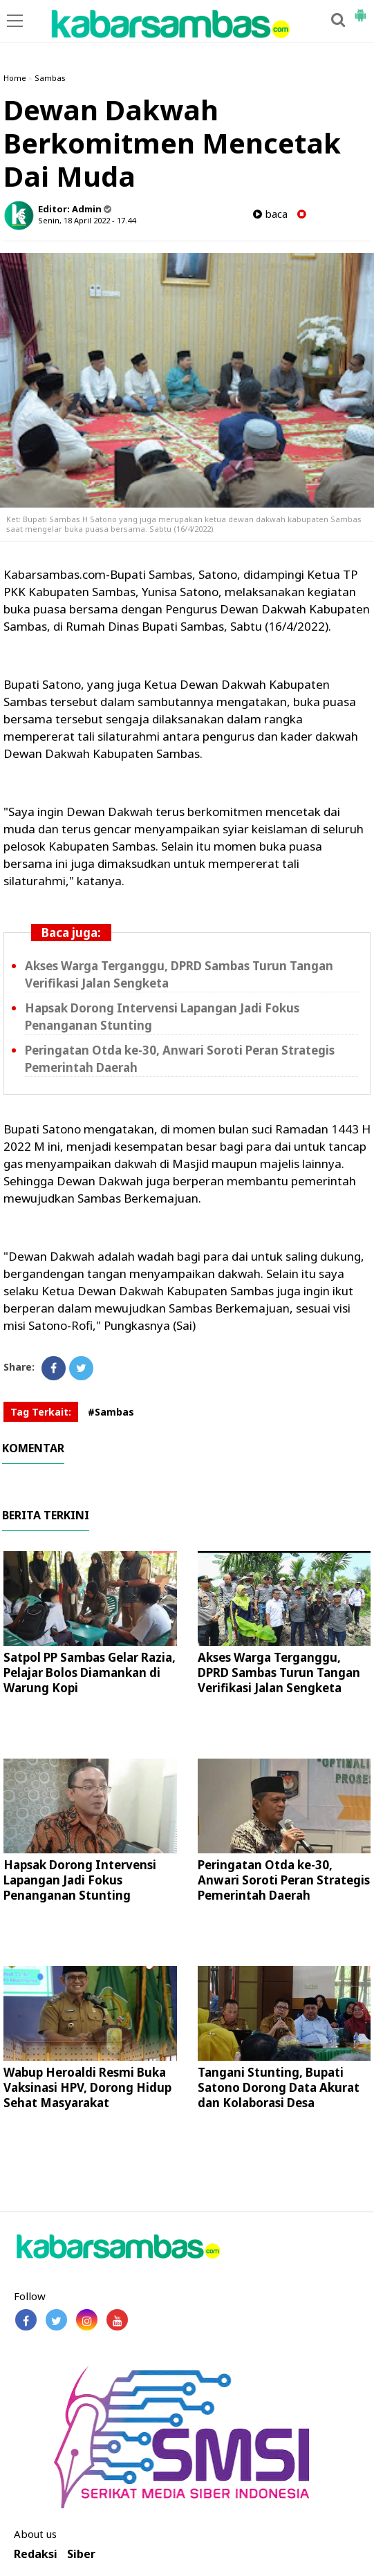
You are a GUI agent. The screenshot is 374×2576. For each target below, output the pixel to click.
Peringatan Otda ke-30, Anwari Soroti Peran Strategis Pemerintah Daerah (284, 1880)
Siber (81, 2554)
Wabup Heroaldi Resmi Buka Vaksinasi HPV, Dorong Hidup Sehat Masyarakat (87, 2087)
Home (14, 78)
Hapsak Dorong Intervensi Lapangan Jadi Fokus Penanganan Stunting (79, 1880)
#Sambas (111, 1411)
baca (270, 214)
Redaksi (35, 2554)
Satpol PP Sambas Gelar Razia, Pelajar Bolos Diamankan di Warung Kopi (89, 1672)
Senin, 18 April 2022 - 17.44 (86, 220)
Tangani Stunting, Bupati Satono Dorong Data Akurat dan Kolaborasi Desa (278, 2087)
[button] (360, 10)
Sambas (50, 78)
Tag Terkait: (40, 1411)
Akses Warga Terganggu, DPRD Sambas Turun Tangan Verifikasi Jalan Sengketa (279, 1672)
